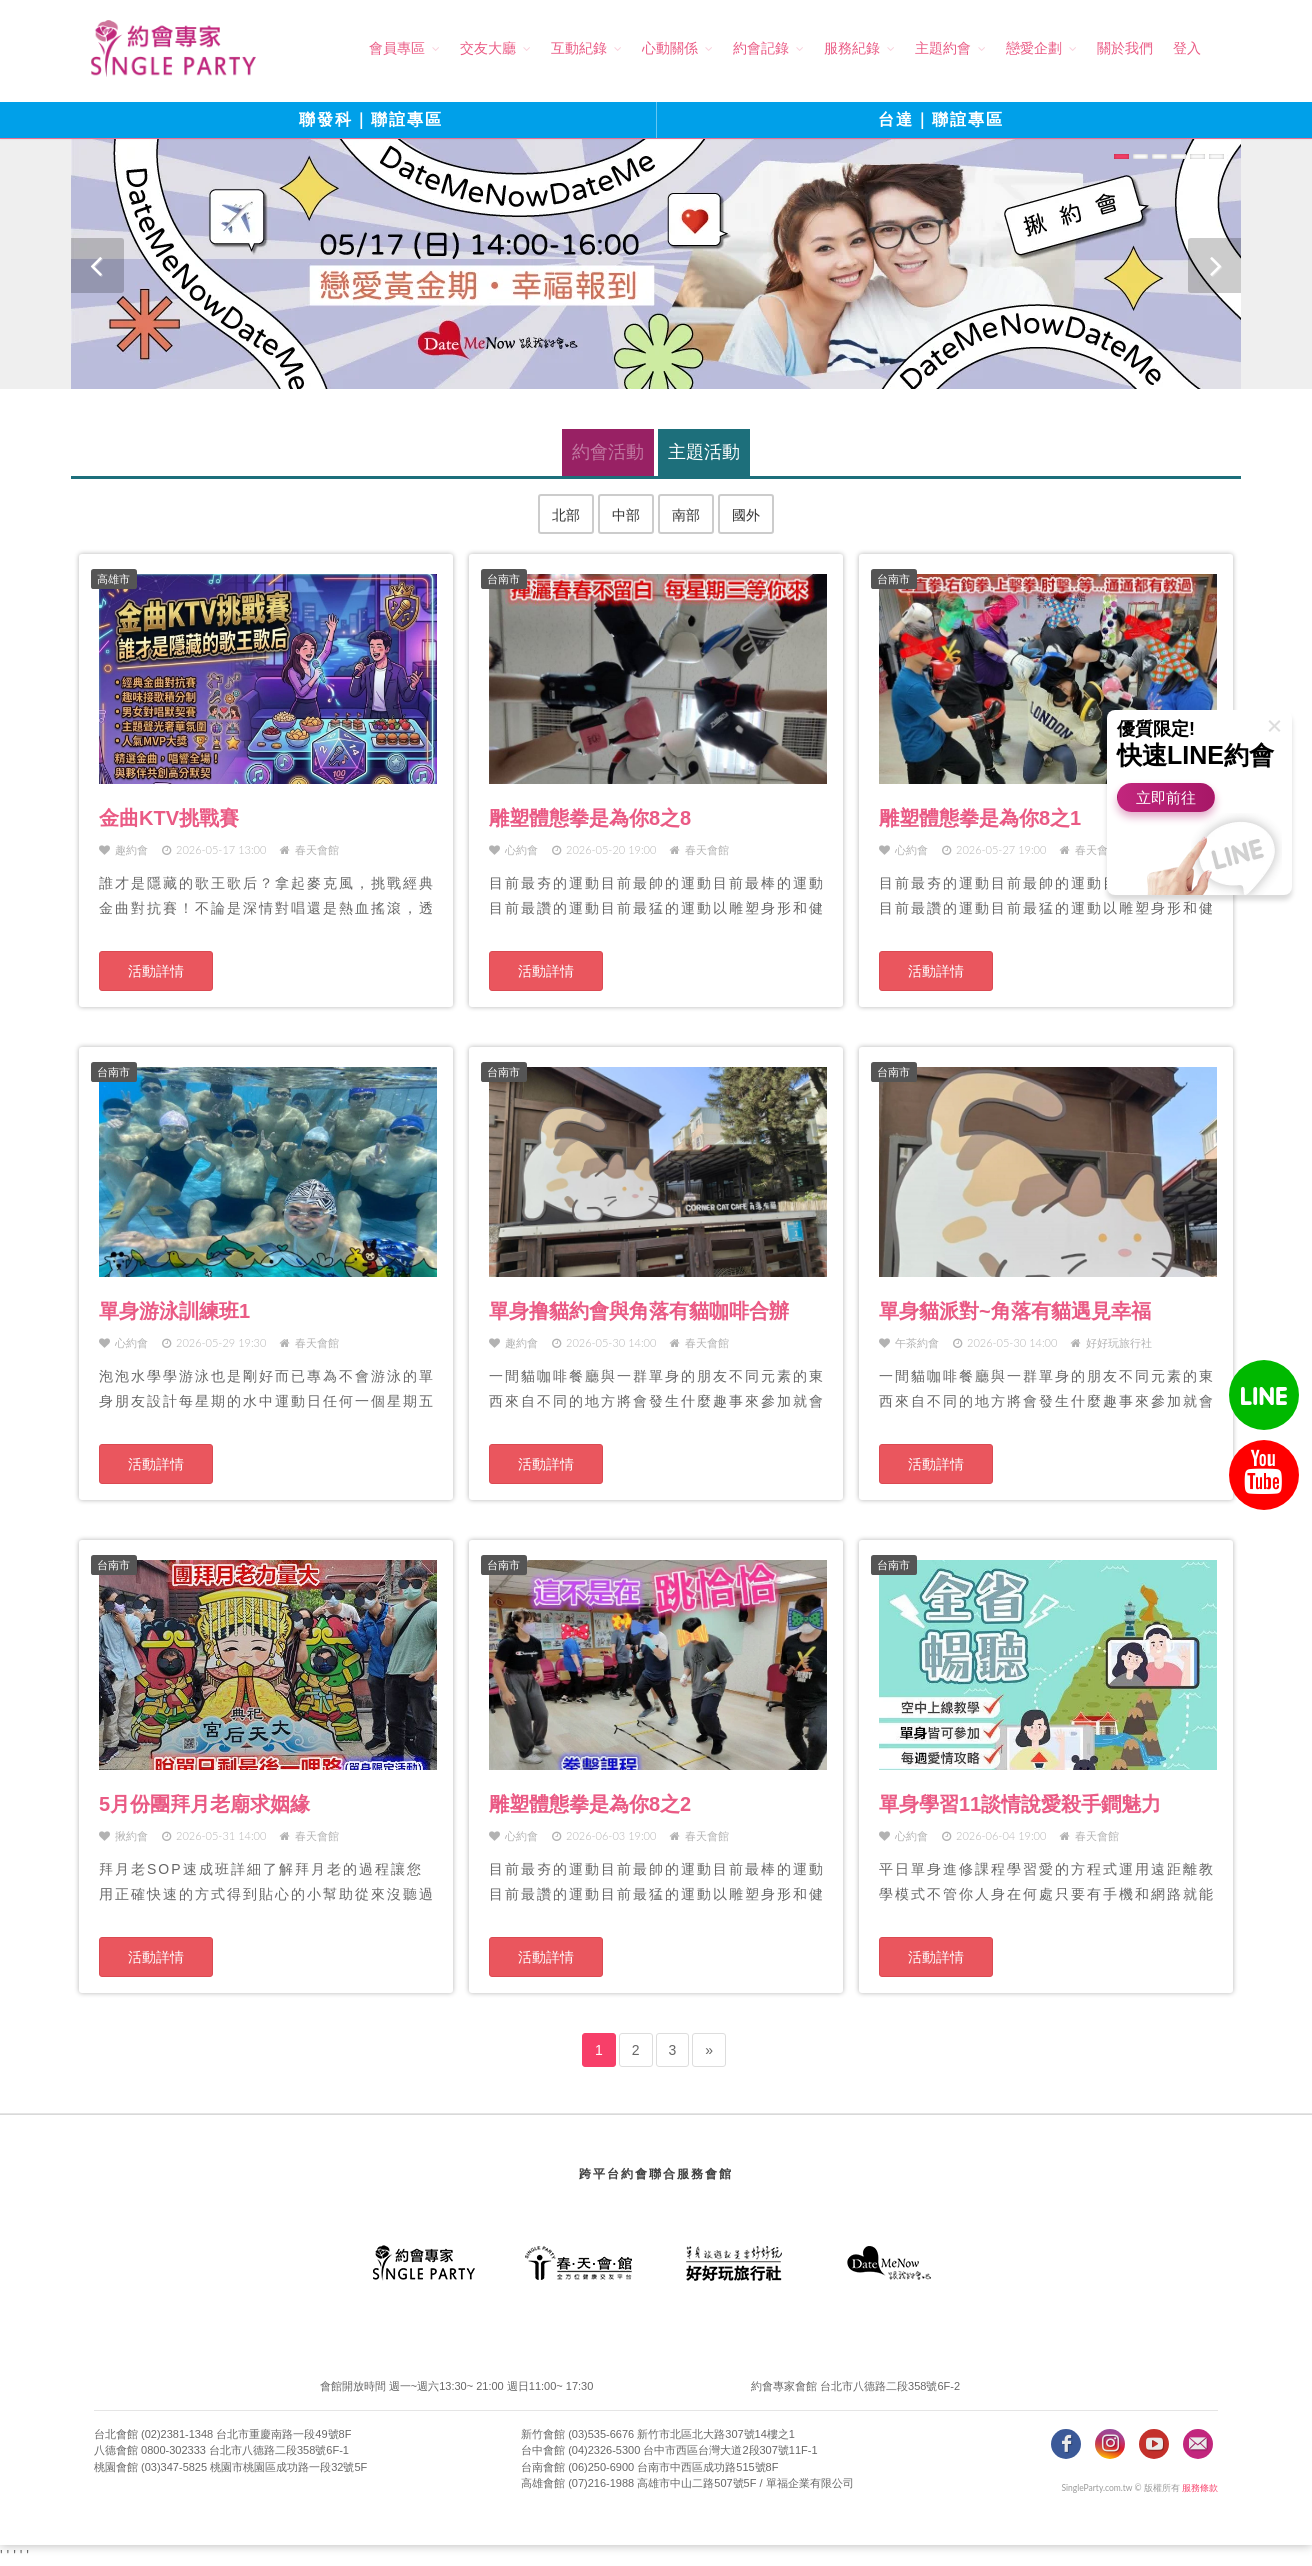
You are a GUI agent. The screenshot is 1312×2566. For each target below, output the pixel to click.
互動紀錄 (579, 48)
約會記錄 (761, 48)
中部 (626, 515)
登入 (1187, 48)
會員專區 (397, 48)
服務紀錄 (852, 48)
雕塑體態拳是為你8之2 (590, 1804)
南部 (686, 515)
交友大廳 (488, 48)
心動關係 (670, 48)
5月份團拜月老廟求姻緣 (204, 1804)
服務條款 (1200, 2488)
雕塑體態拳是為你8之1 (980, 818)
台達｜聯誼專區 (941, 119)
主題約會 (943, 48)
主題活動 (704, 452)
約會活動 (608, 452)
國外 (746, 515)
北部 (566, 515)
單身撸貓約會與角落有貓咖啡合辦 (639, 1311)
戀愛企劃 (1034, 48)
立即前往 (1166, 797)
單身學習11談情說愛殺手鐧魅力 (1020, 1804)
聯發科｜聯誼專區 (371, 119)
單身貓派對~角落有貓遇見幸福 (1015, 1311)
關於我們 (1125, 48)
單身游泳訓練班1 (174, 1311)
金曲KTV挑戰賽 (169, 818)
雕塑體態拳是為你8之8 (590, 818)
